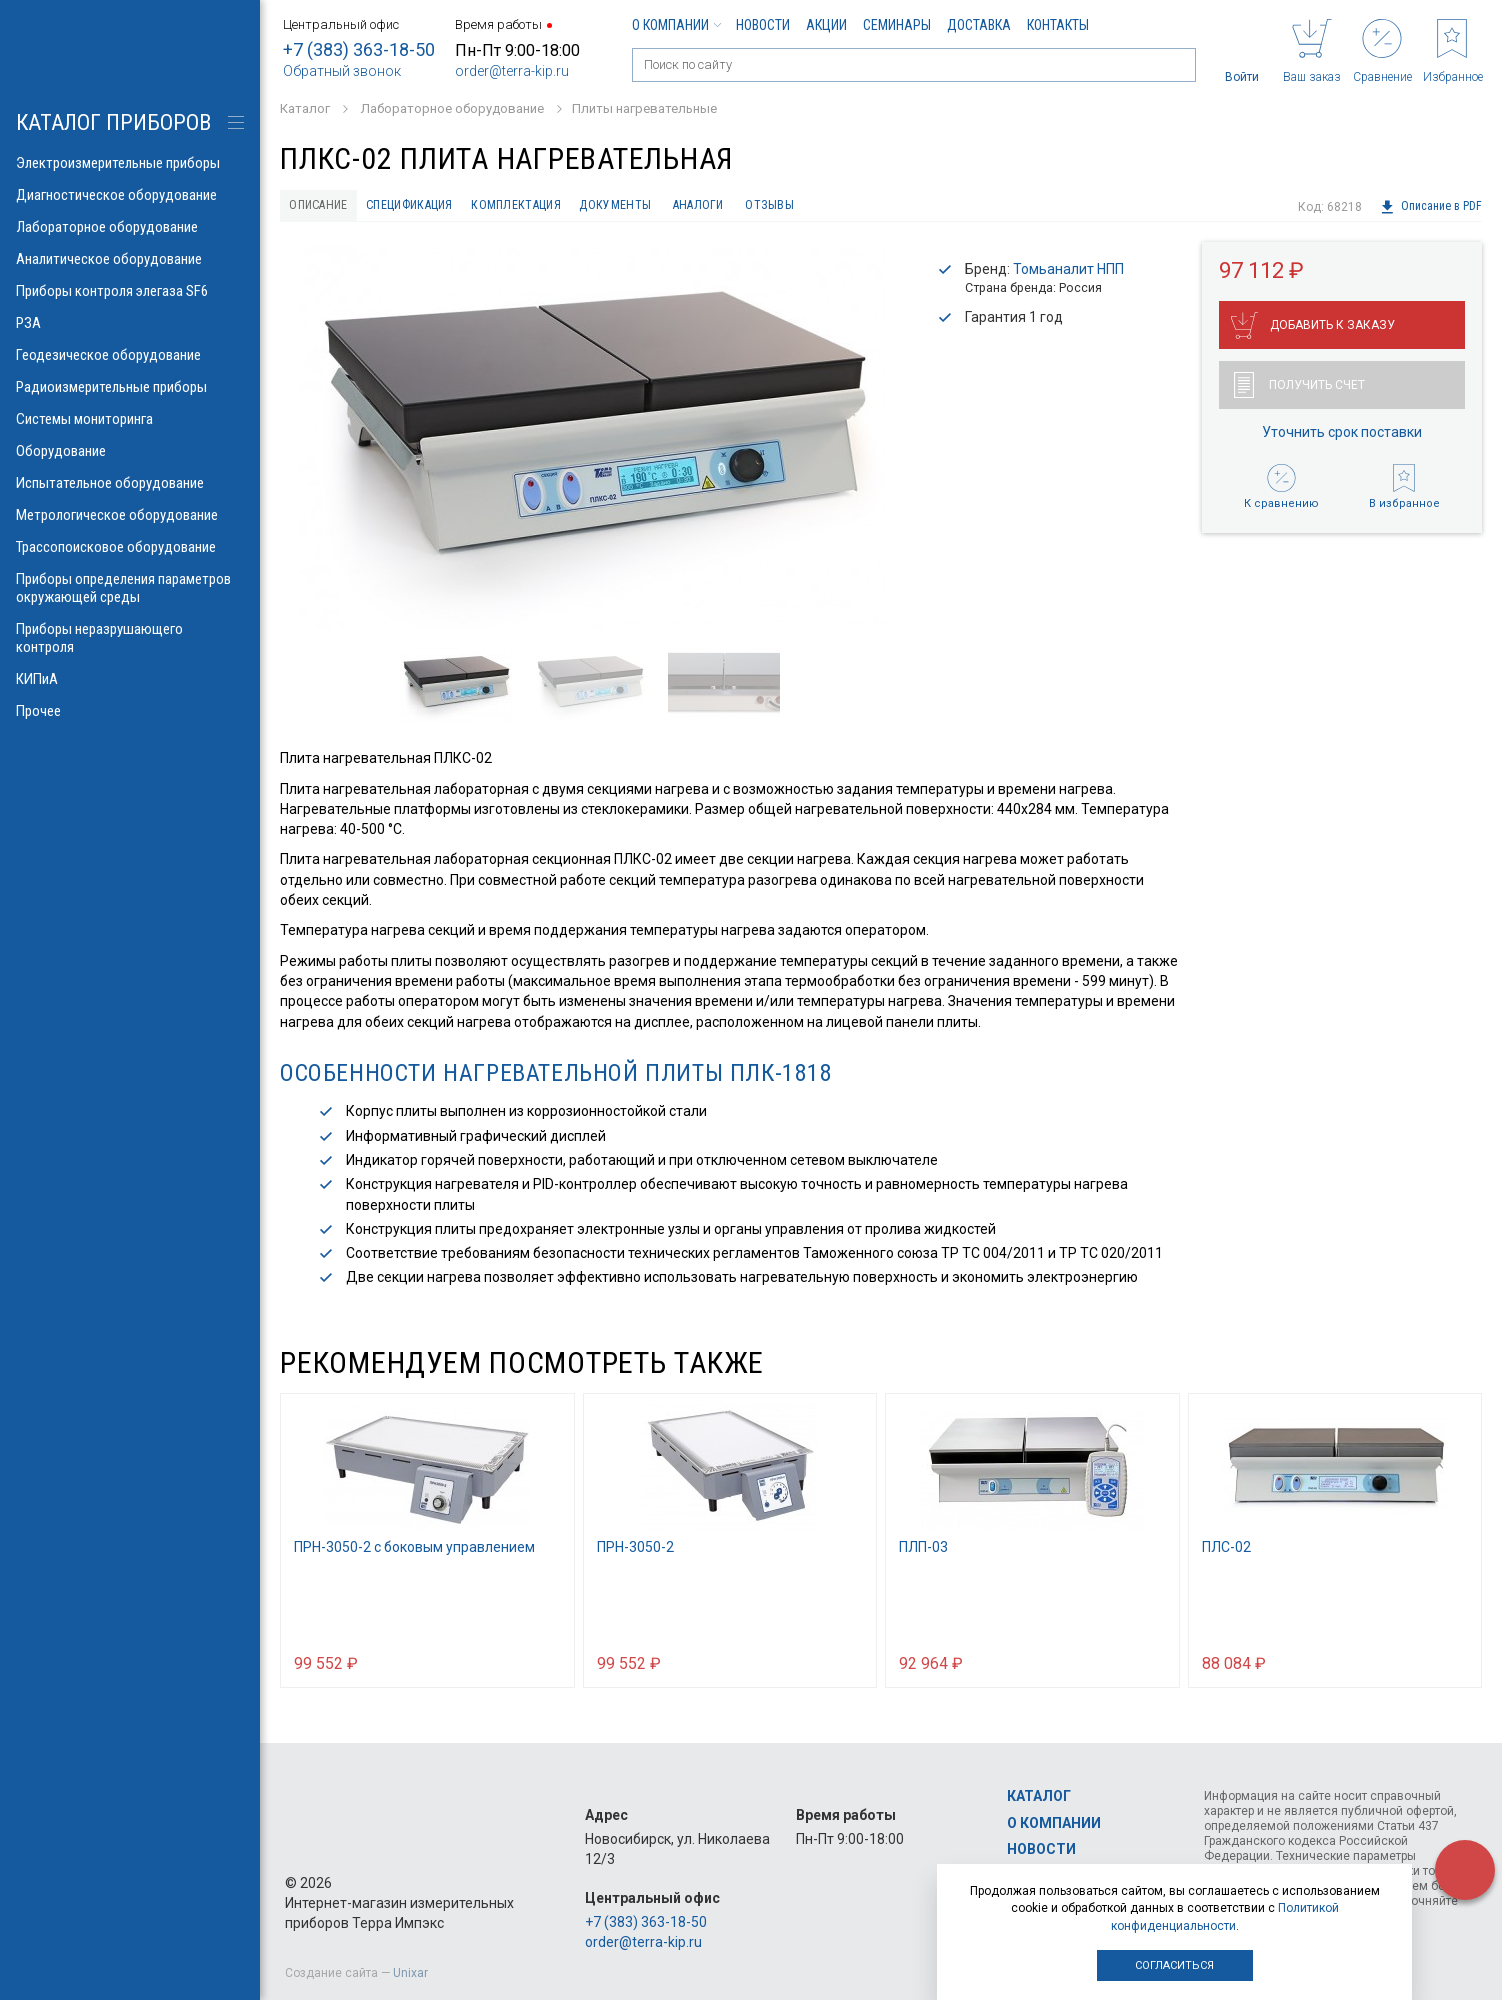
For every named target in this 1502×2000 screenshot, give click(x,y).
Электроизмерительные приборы (130, 163)
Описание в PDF (1430, 207)
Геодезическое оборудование (130, 355)
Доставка (979, 25)
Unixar (410, 1973)
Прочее (130, 711)
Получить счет (1299, 390)
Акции (826, 25)
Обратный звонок (342, 71)
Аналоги (775, 207)
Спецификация (437, 207)
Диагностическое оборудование (130, 195)
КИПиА (130, 679)
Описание (326, 207)
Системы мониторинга (130, 419)
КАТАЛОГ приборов (113, 122)
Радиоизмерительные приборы (130, 387)
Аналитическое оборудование (130, 259)
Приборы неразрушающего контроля (130, 638)
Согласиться (1174, 1965)
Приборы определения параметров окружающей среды (130, 588)
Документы (678, 207)
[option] (592, 441)
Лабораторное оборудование (130, 227)
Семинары (897, 25)
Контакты (1058, 25)
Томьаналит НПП (1068, 273)
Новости (763, 25)
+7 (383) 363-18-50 (359, 49)
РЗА (130, 323)
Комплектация (564, 207)
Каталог (1039, 1796)
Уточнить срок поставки (1342, 437)
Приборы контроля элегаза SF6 (130, 291)
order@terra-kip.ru (512, 71)
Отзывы (859, 207)
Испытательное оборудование (130, 483)
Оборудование (130, 451)
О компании (676, 25)
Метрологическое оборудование (130, 515)
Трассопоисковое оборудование (130, 547)
